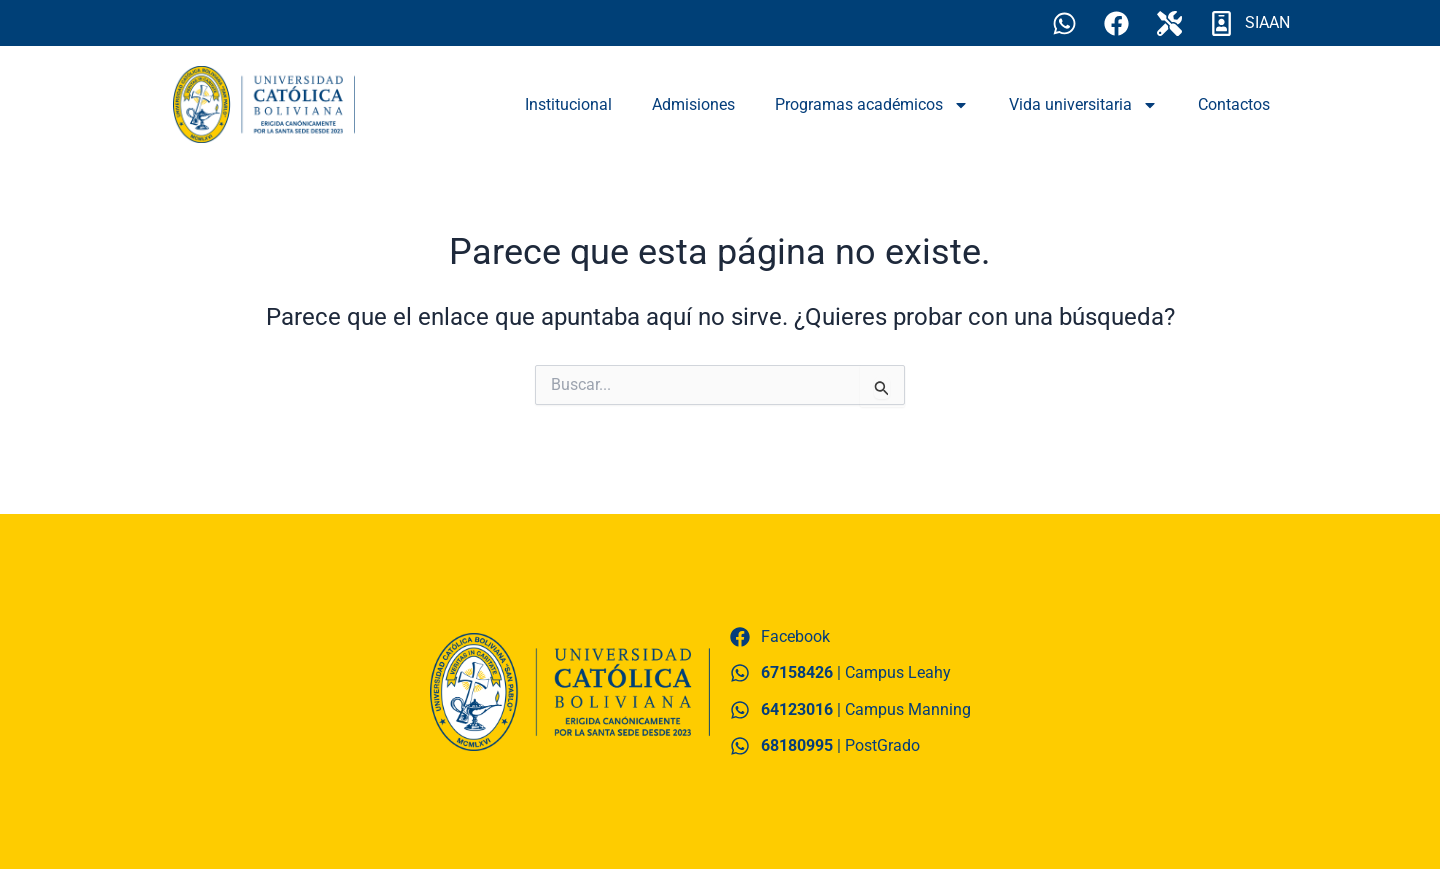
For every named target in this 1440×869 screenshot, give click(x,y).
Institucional (568, 104)
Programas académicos (872, 105)
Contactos (1234, 104)
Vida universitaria (1083, 105)
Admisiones (693, 104)
